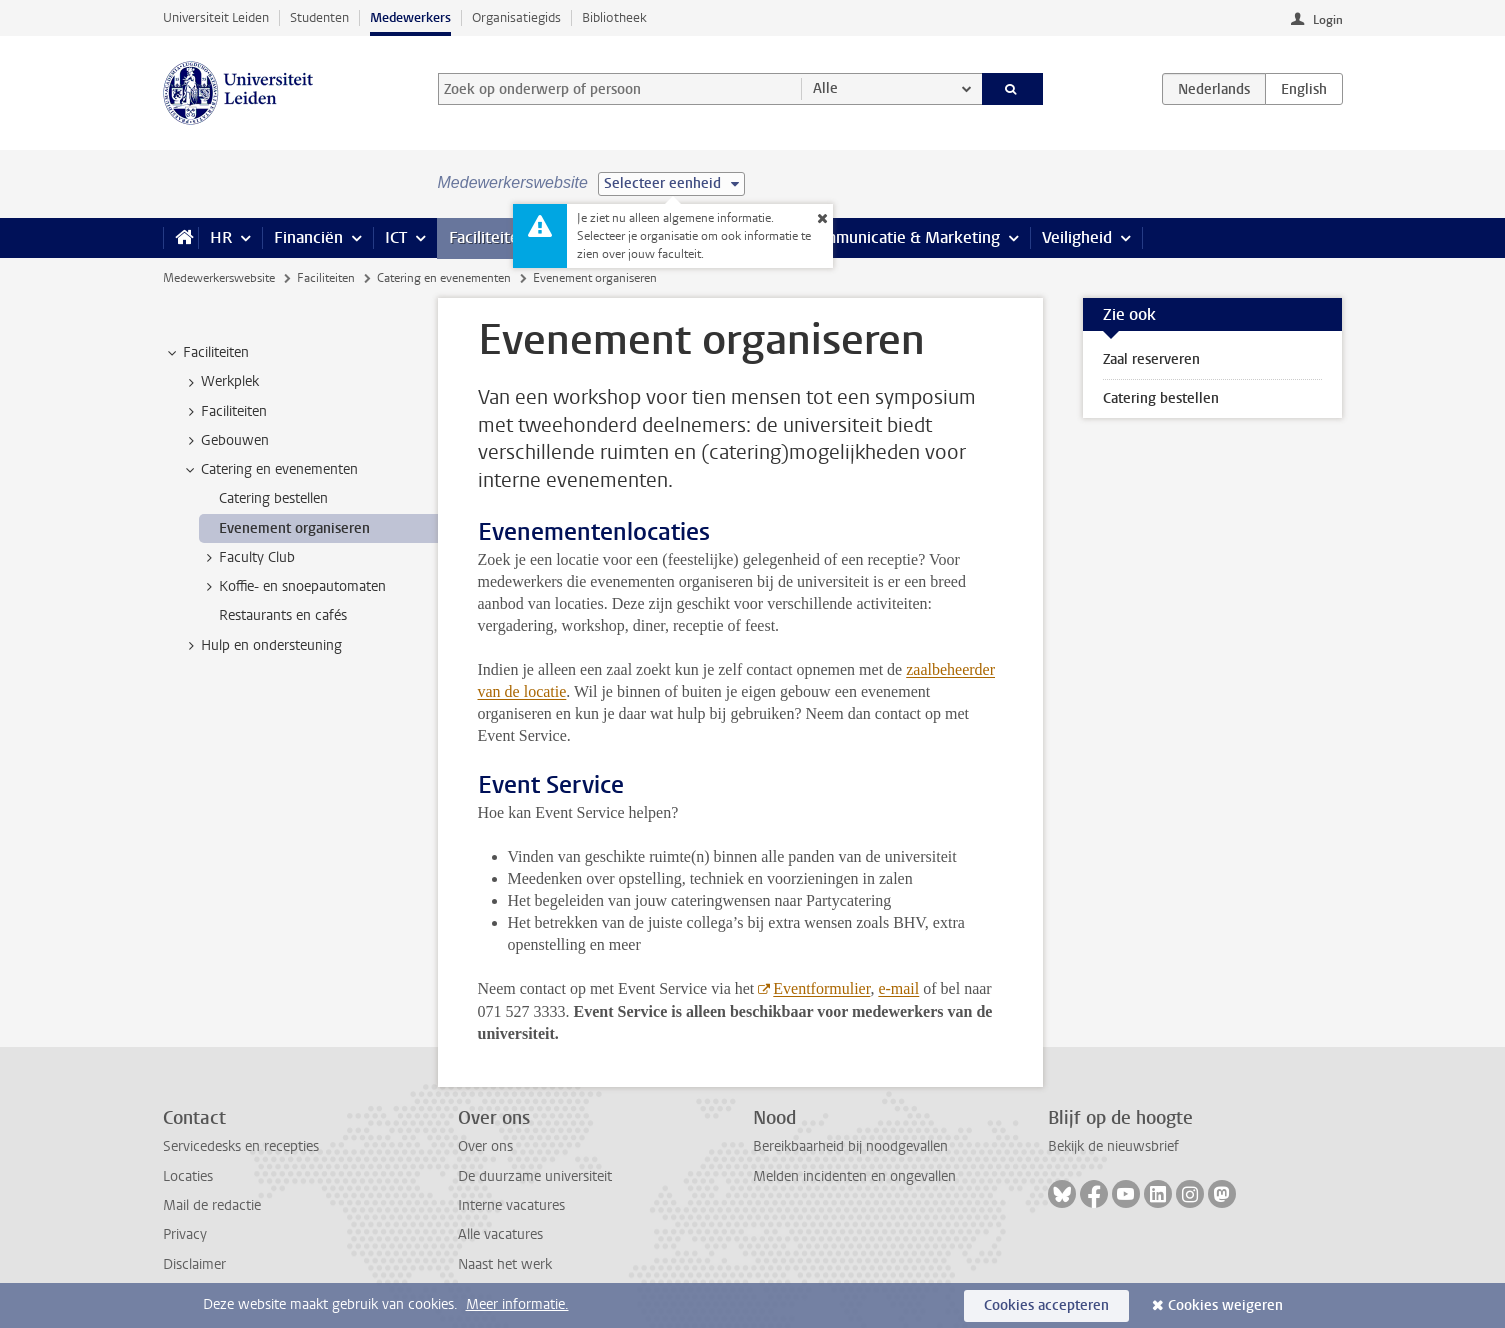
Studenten (319, 17)
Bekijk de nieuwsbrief (1113, 1146)
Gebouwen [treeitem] (225, 441)
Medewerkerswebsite (219, 278)
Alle (825, 88)
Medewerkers (410, 17)
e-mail (898, 988)
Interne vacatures (511, 1205)
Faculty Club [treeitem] (247, 558)
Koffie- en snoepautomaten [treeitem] (293, 587)
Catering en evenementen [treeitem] (270, 470)
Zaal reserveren (1151, 359)
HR (221, 237)
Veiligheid (1077, 237)
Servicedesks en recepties (241, 1146)
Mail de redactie (212, 1205)
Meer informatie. (517, 1304)
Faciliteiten (488, 237)
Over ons (485, 1146)
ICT (396, 237)
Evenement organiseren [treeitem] (294, 528)
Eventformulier (821, 988)
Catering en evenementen (444, 278)
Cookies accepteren (1046, 1305)
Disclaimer (194, 1264)
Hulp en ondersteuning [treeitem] (262, 646)
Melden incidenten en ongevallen (854, 1176)
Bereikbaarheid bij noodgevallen (850, 1146)
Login (1328, 20)
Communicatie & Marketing (902, 237)
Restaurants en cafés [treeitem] (283, 615)
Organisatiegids (516, 17)
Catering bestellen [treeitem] (273, 498)
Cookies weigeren (1225, 1305)
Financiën (308, 237)
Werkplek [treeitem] (220, 382)
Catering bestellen (1161, 398)
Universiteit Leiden (216, 17)
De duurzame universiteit (535, 1176)
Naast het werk (505, 1264)
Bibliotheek (614, 17)
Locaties (188, 1176)
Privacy (185, 1234)
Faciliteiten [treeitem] (206, 353)
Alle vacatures (500, 1234)
